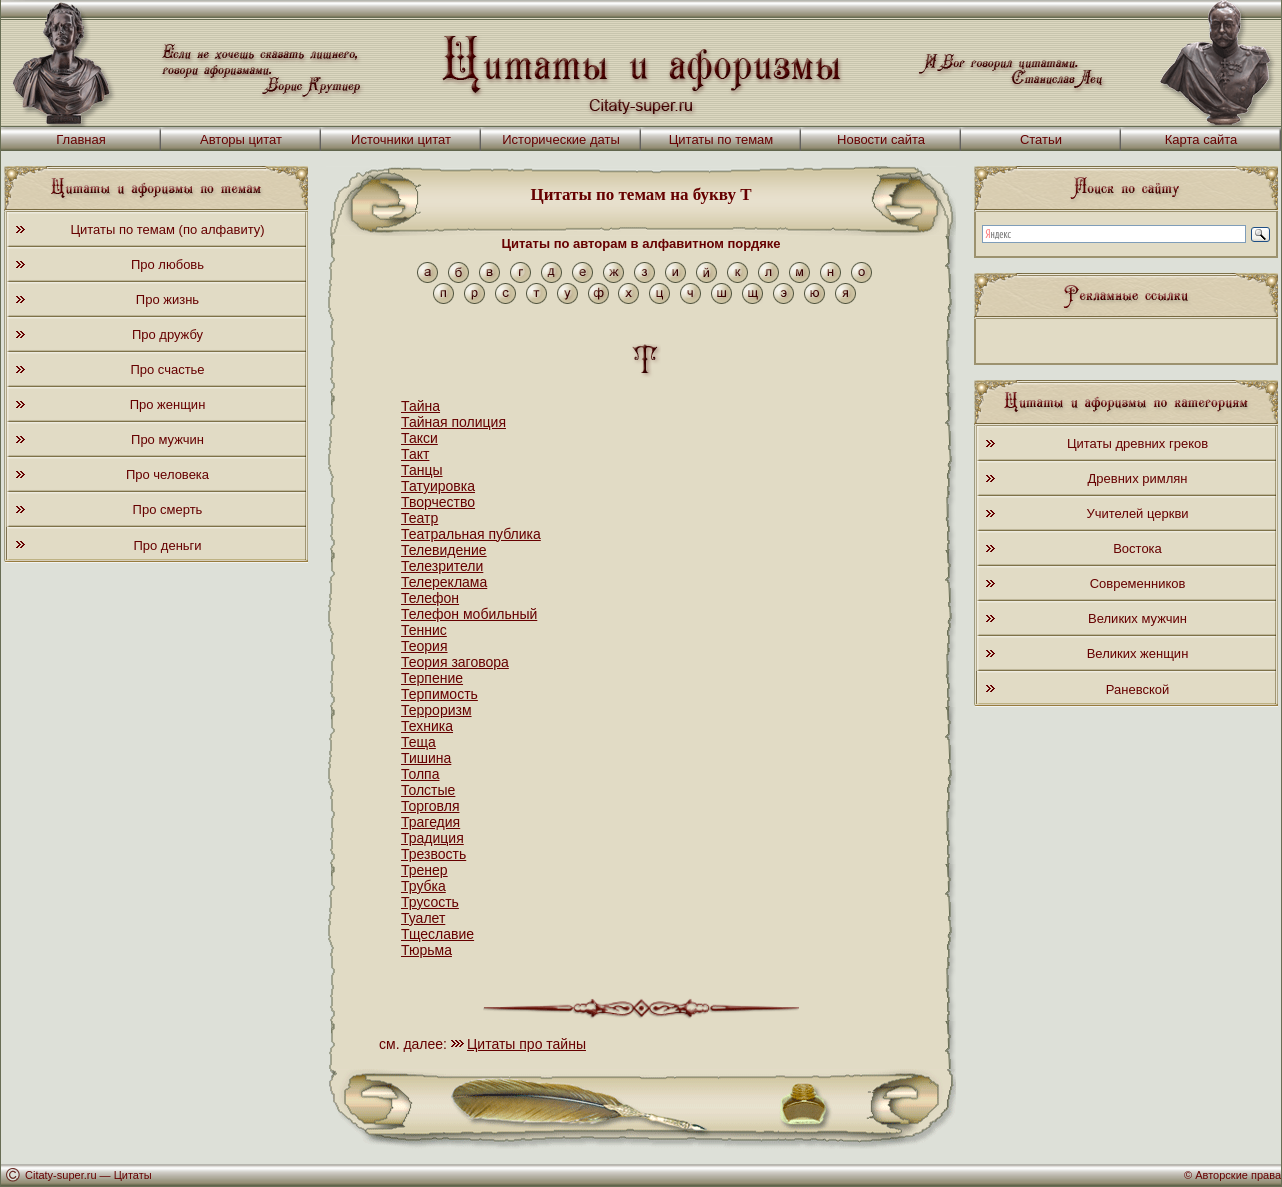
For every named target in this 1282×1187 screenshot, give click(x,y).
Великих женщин (1138, 653)
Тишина (426, 758)
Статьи (1041, 139)
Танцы (422, 470)
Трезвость (433, 854)
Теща (418, 742)
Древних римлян (1138, 478)
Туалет (423, 918)
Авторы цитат (241, 139)
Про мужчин (167, 439)
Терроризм (436, 710)
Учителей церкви (1137, 513)
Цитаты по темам (721, 139)
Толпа (420, 774)
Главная (80, 139)
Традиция (432, 838)
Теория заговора (455, 662)
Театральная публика (471, 534)
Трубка (423, 886)
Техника (427, 726)
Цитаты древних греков (1137, 443)
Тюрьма (426, 950)
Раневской (1137, 689)
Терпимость (439, 694)
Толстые (428, 790)
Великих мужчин (1137, 618)
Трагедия (430, 822)
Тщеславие (437, 934)
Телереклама (444, 582)
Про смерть (168, 509)
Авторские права (1238, 1175)
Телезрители (442, 566)
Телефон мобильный (469, 614)
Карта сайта (1201, 139)
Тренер (424, 870)
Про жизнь (167, 299)
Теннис (424, 630)
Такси (419, 438)
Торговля (430, 806)
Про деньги (167, 545)
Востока (1137, 548)
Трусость (430, 902)
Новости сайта (881, 139)
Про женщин (168, 404)
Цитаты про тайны (526, 1044)
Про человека (167, 474)
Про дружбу (167, 334)
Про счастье (167, 369)
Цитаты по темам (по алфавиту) (167, 229)
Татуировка (438, 486)
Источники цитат (401, 139)
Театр (419, 518)
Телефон (430, 598)
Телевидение (444, 550)
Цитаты (133, 1175)
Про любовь (167, 264)
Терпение (432, 678)
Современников (1138, 583)
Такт (415, 454)
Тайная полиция (453, 422)
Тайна (420, 406)
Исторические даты (561, 139)
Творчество (438, 502)
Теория (424, 646)
